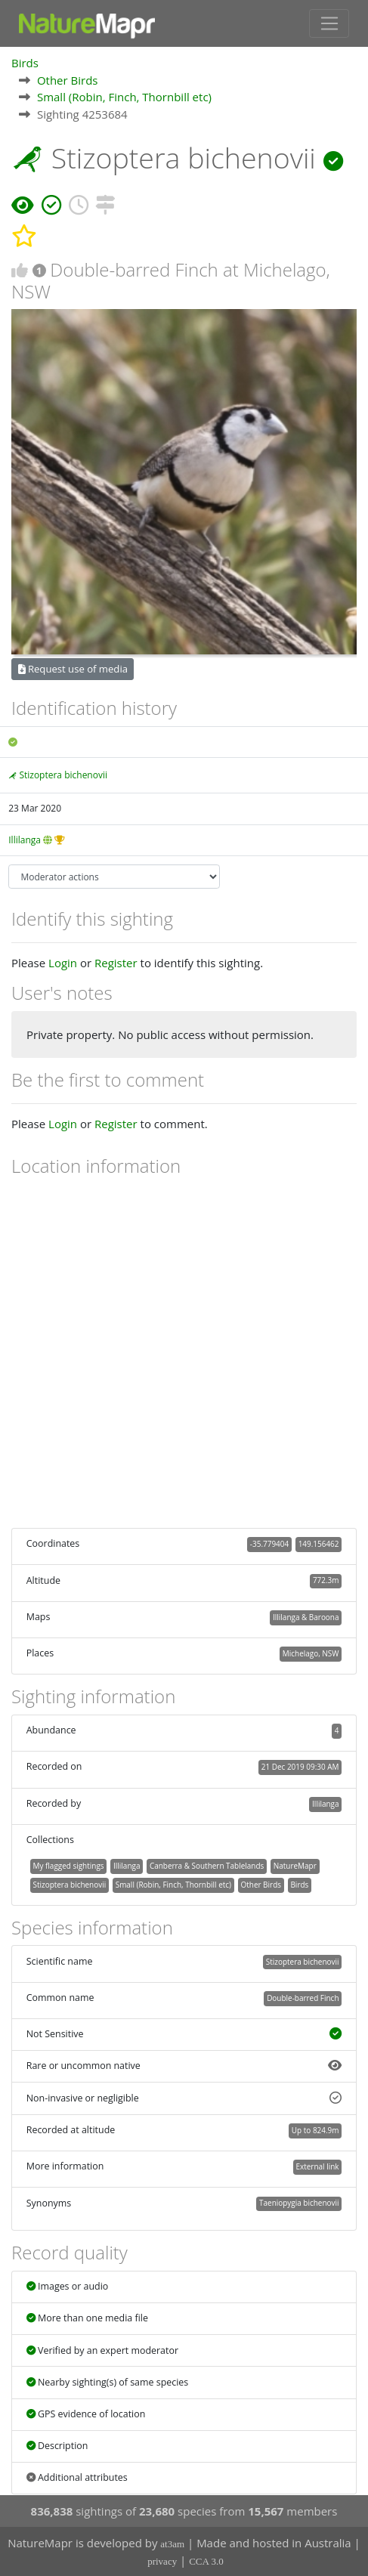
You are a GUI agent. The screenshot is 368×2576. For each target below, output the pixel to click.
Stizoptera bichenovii (63, 774)
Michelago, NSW (311, 1653)
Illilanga (24, 839)
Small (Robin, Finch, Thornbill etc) (124, 96)
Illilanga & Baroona (306, 1617)
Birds (25, 62)
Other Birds (67, 80)
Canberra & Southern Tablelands (207, 1865)
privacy (162, 2561)
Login (62, 962)
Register (116, 962)
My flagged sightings (68, 1865)
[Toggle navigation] (329, 23)
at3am (172, 2544)
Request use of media (73, 669)
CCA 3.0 (206, 2561)
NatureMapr (295, 1865)
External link (317, 2166)
